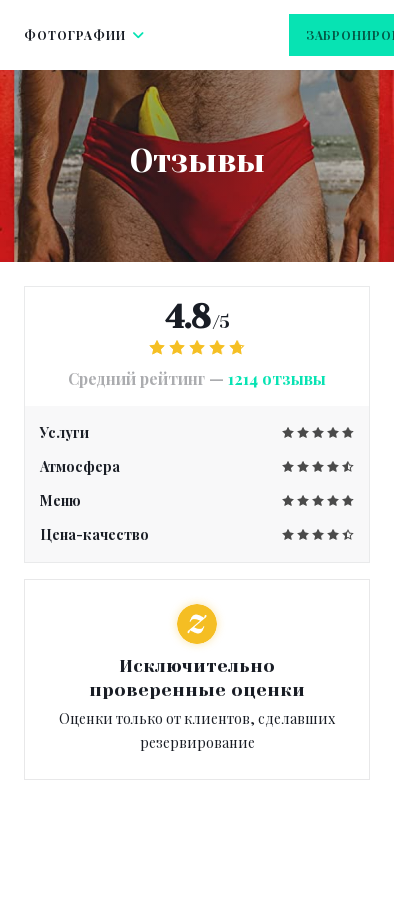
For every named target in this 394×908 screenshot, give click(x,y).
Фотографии (84, 35)
